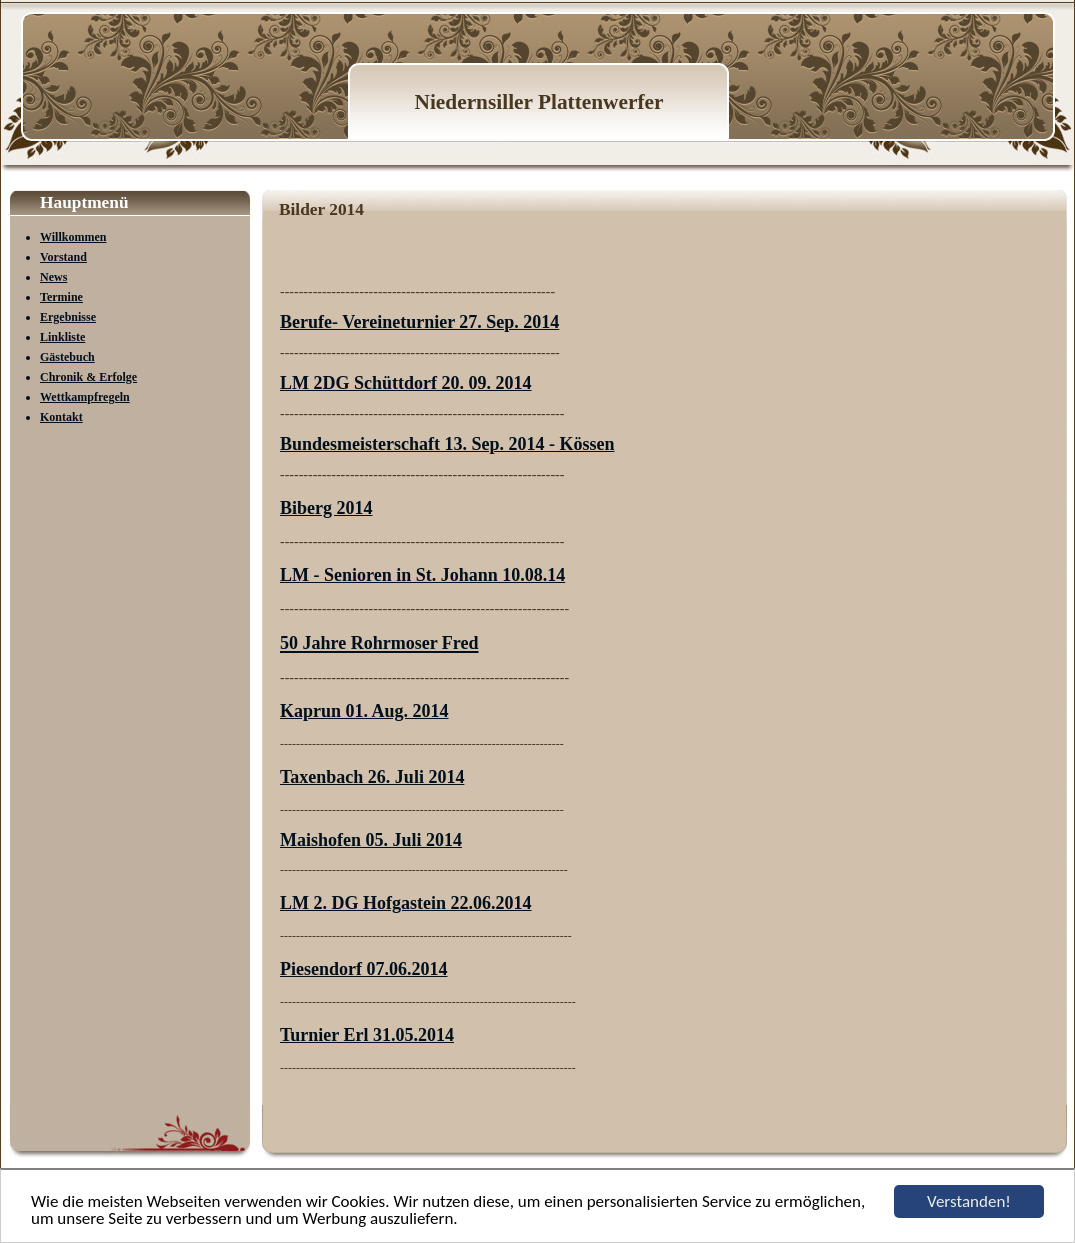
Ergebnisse (68, 317)
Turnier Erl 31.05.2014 (367, 1035)
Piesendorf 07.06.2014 (363, 969)
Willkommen (73, 237)
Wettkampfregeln (85, 397)
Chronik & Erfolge (88, 377)
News (53, 277)
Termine (61, 297)
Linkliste (62, 337)
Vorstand (63, 257)
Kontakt (61, 417)
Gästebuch (67, 357)
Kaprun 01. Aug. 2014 (364, 711)
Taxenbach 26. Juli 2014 (372, 777)
